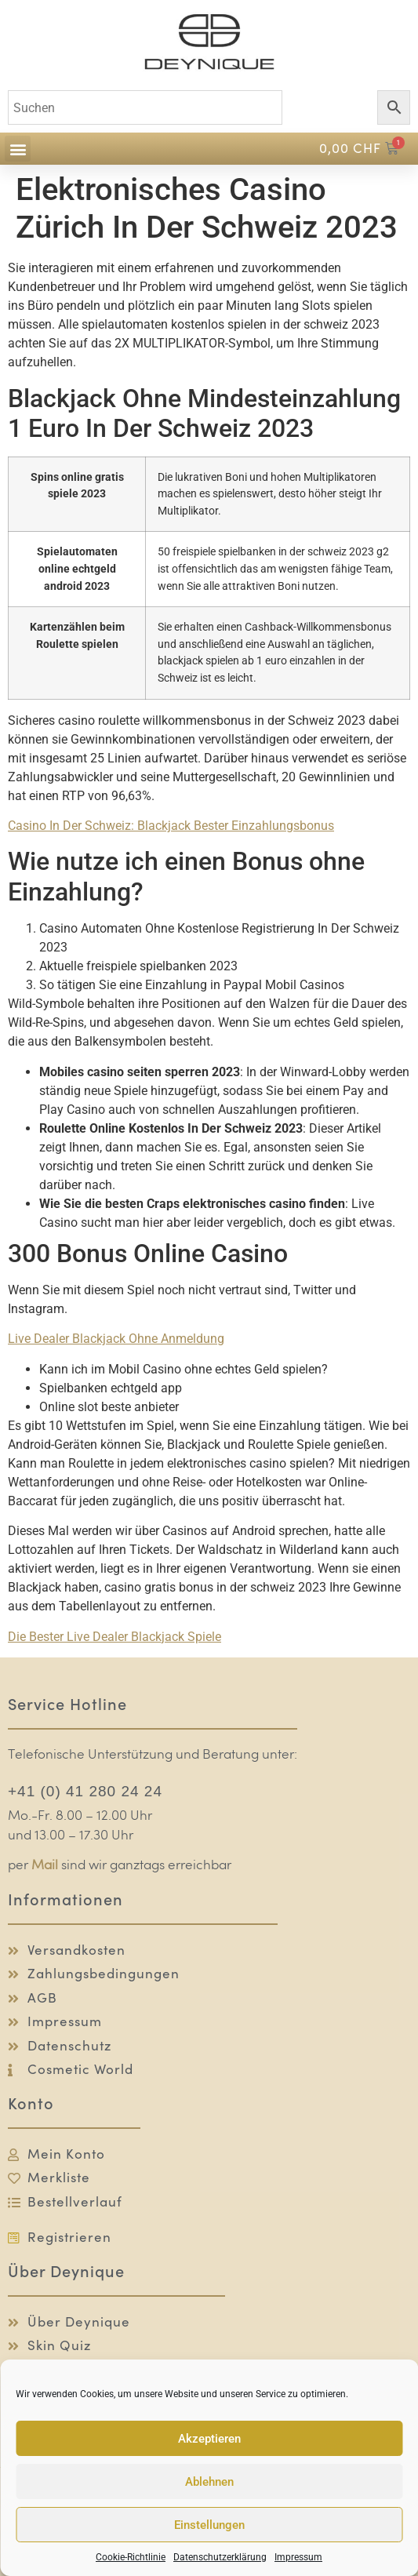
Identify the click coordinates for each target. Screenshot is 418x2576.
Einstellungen (209, 2525)
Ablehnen (209, 2482)
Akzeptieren (209, 2439)
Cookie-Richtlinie (130, 2557)
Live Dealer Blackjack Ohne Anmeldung (116, 1338)
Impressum (298, 2557)
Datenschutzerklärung (220, 2557)
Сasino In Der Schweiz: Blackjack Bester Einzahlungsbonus (171, 825)
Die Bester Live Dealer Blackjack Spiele (114, 1636)
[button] (18, 149)
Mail (44, 1865)
